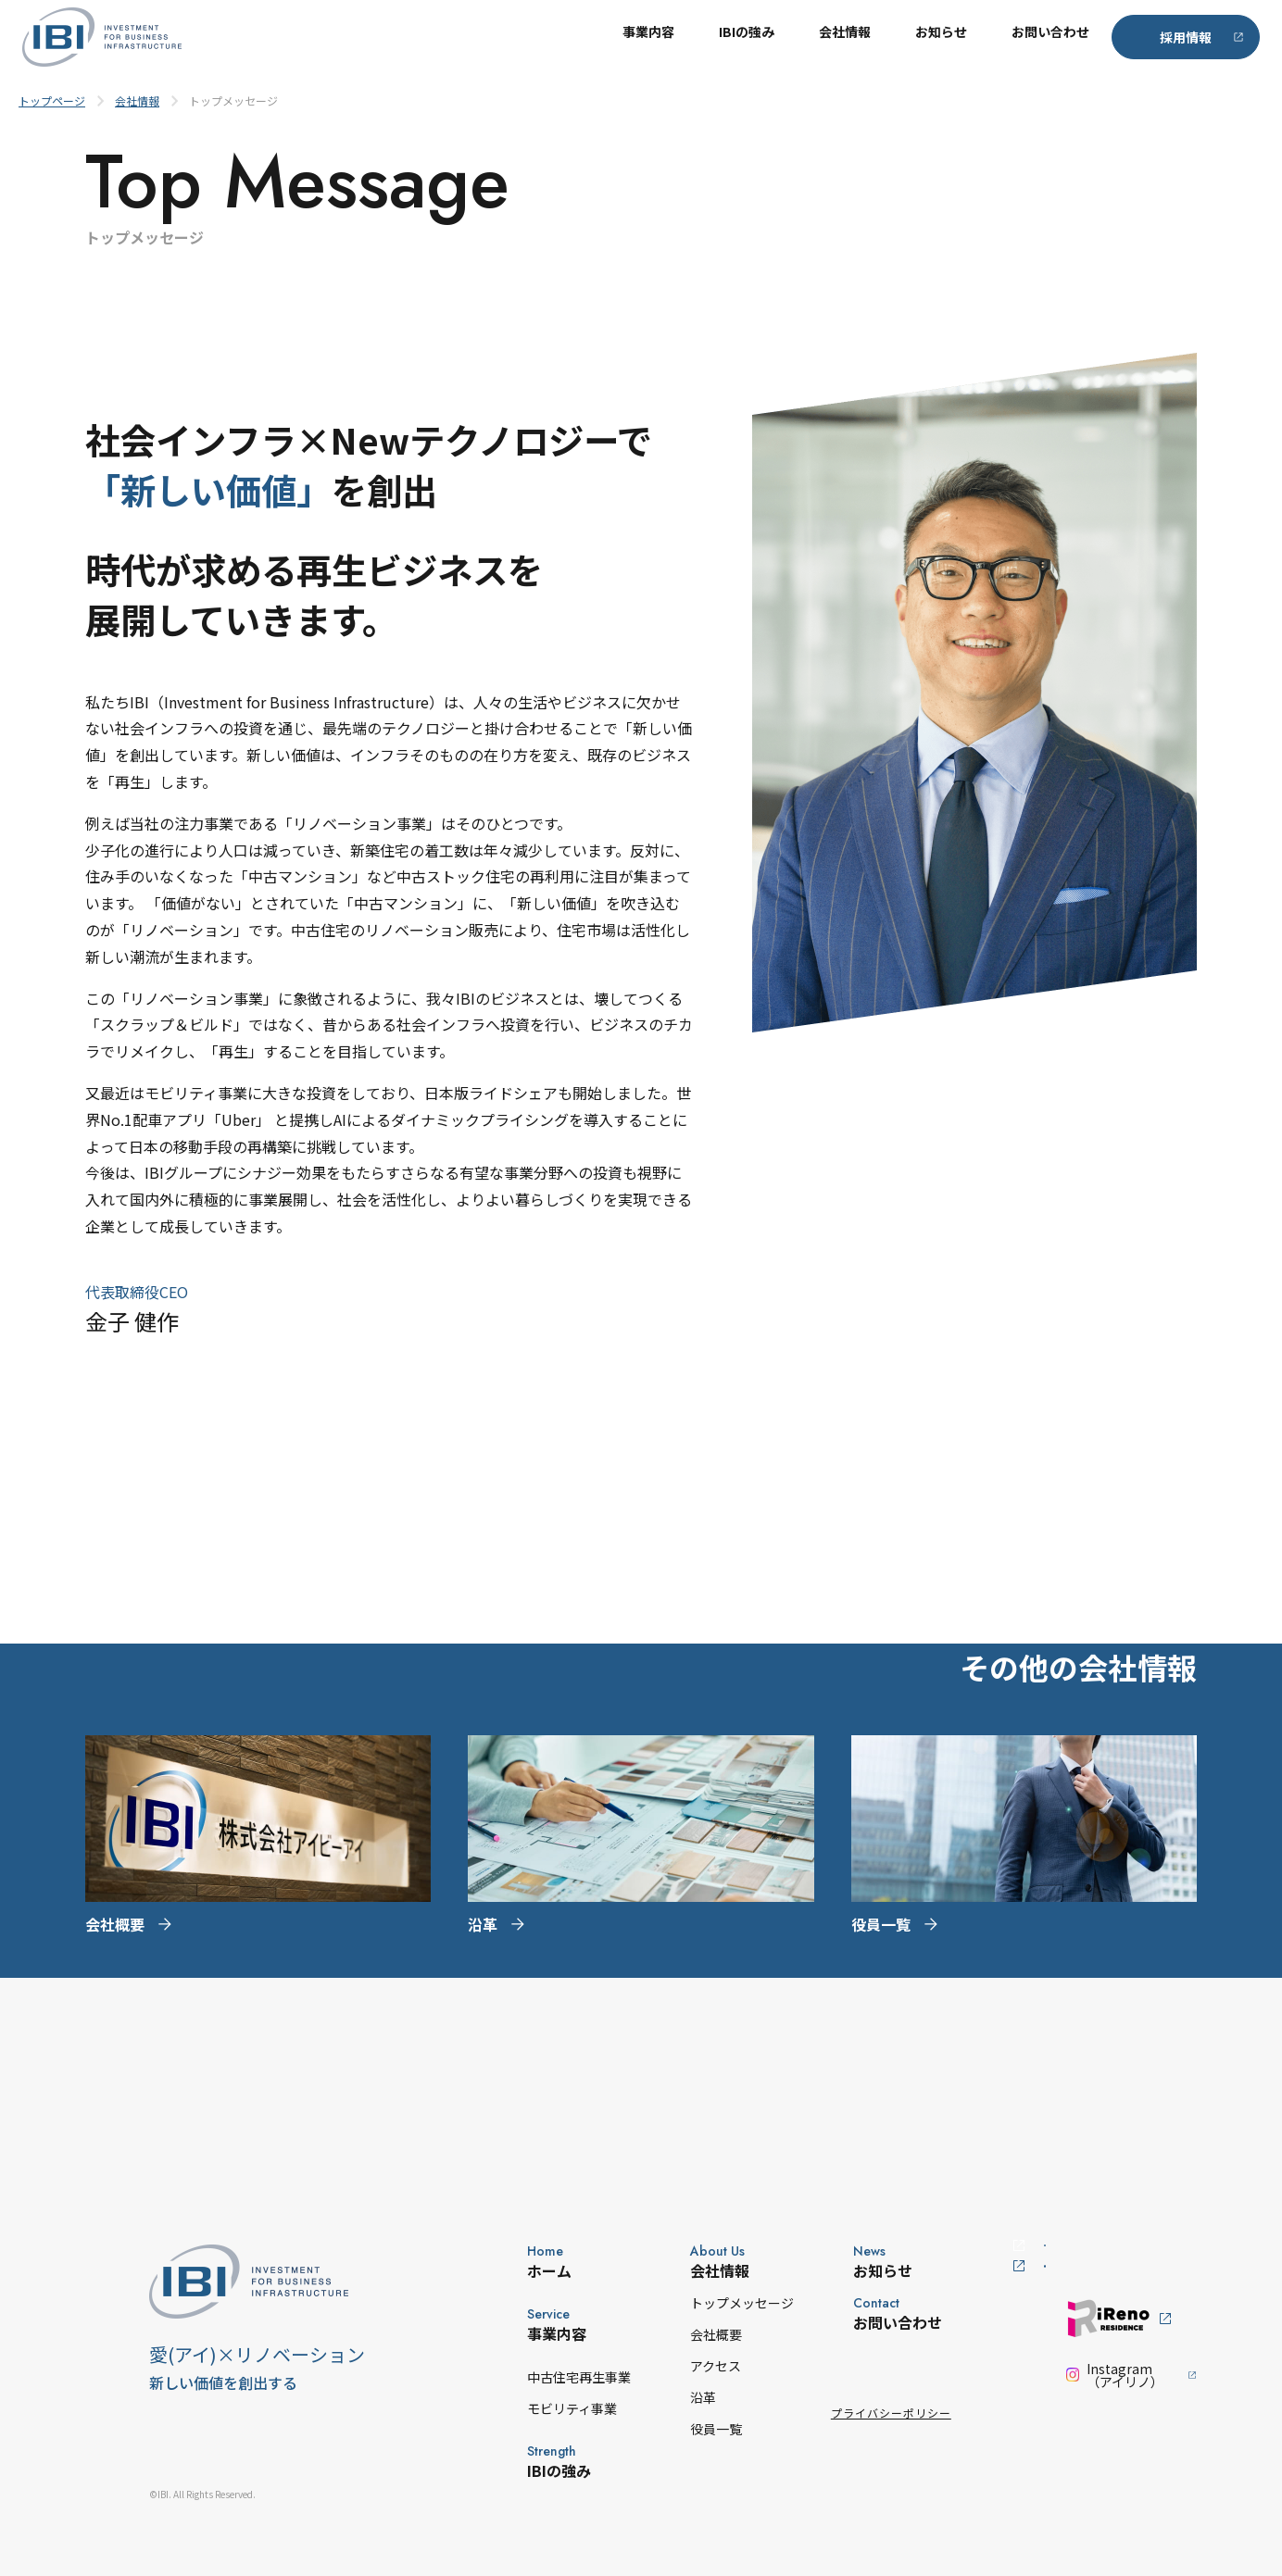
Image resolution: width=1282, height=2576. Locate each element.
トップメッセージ (687, 2302)
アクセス (660, 2365)
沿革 (648, 2397)
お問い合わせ (1050, 38)
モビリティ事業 (517, 2408)
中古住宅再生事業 (524, 2376)
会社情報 (845, 38)
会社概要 (661, 2334)
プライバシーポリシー (836, 2412)
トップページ (52, 100)
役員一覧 (661, 2428)
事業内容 (648, 38)
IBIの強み (746, 38)
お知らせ (941, 38)
